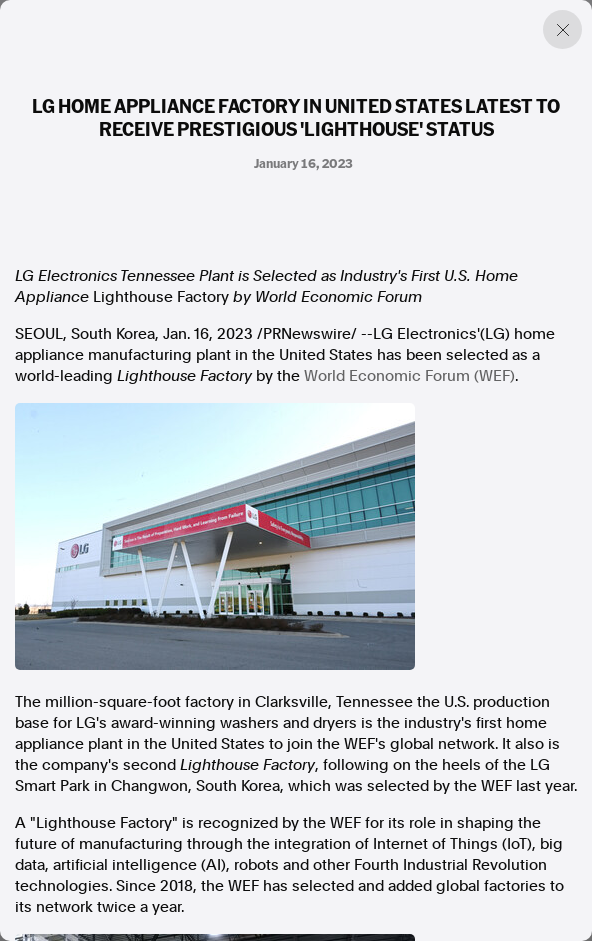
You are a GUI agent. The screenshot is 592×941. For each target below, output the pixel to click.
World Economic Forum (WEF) (409, 376)
